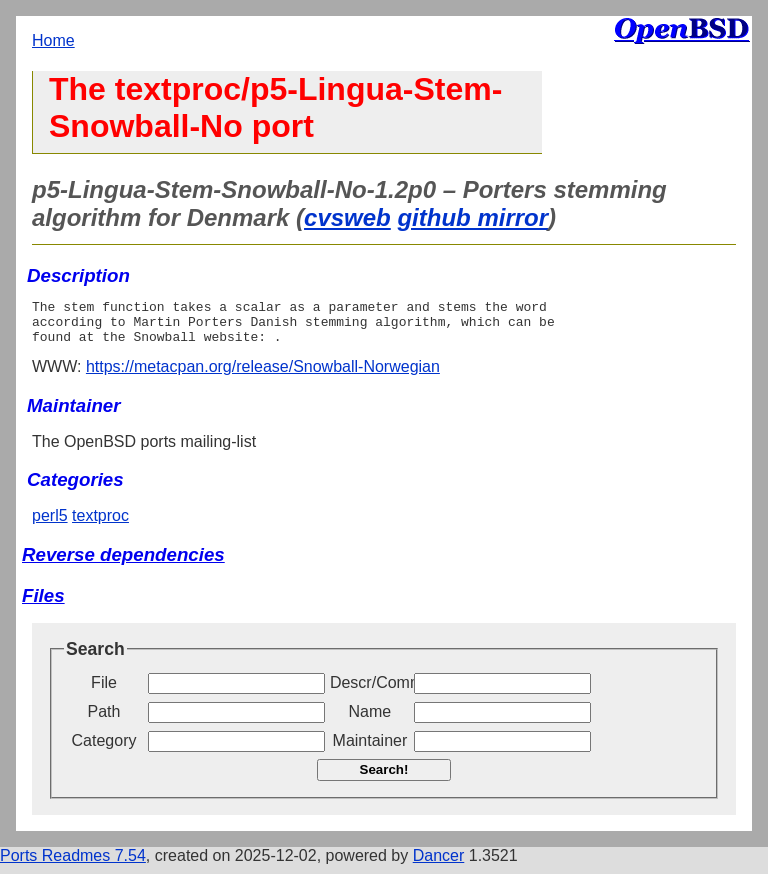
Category (104, 749)
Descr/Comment (370, 691)
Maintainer (370, 749)
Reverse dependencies (123, 563)
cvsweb (347, 217)
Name (370, 720)
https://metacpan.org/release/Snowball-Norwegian (263, 375)
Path (104, 720)
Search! (384, 778)
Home (53, 40)
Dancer (439, 864)
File (104, 691)
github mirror (472, 217)
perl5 (50, 524)
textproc (100, 524)
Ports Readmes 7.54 (73, 864)
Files (43, 604)
